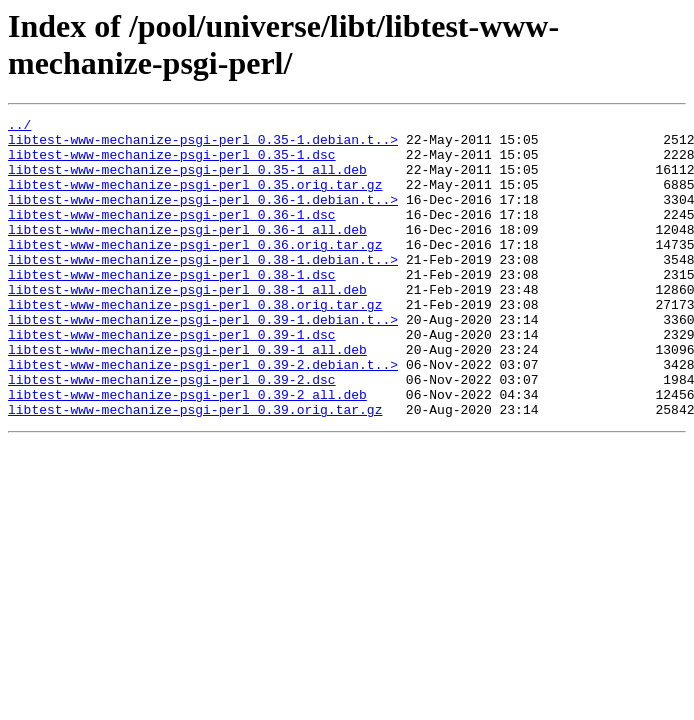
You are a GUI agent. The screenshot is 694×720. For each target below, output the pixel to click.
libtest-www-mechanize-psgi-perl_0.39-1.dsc (172, 379)
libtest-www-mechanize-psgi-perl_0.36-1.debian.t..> (203, 217)
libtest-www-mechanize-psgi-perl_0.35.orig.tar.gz (195, 199)
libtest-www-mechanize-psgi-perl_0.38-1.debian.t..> (203, 289)
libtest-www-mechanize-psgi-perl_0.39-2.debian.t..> (203, 415)
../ (19, 127)
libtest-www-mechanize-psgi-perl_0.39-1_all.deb (187, 397)
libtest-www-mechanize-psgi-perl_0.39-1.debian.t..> (203, 361)
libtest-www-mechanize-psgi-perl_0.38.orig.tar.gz (195, 343)
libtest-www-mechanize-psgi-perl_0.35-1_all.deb (187, 181)
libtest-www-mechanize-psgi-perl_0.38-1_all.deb (187, 325)
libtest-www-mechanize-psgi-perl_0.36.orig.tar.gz (195, 271)
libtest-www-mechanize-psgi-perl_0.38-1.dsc (172, 307)
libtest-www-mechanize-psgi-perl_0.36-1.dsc (172, 235)
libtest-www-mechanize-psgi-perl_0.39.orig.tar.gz (195, 469)
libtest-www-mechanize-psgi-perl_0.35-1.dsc (172, 163)
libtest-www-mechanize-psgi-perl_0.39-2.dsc (172, 433)
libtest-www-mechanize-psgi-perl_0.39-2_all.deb (187, 451)
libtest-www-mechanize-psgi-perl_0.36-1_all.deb (187, 253)
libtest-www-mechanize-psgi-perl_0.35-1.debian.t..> (203, 145)
